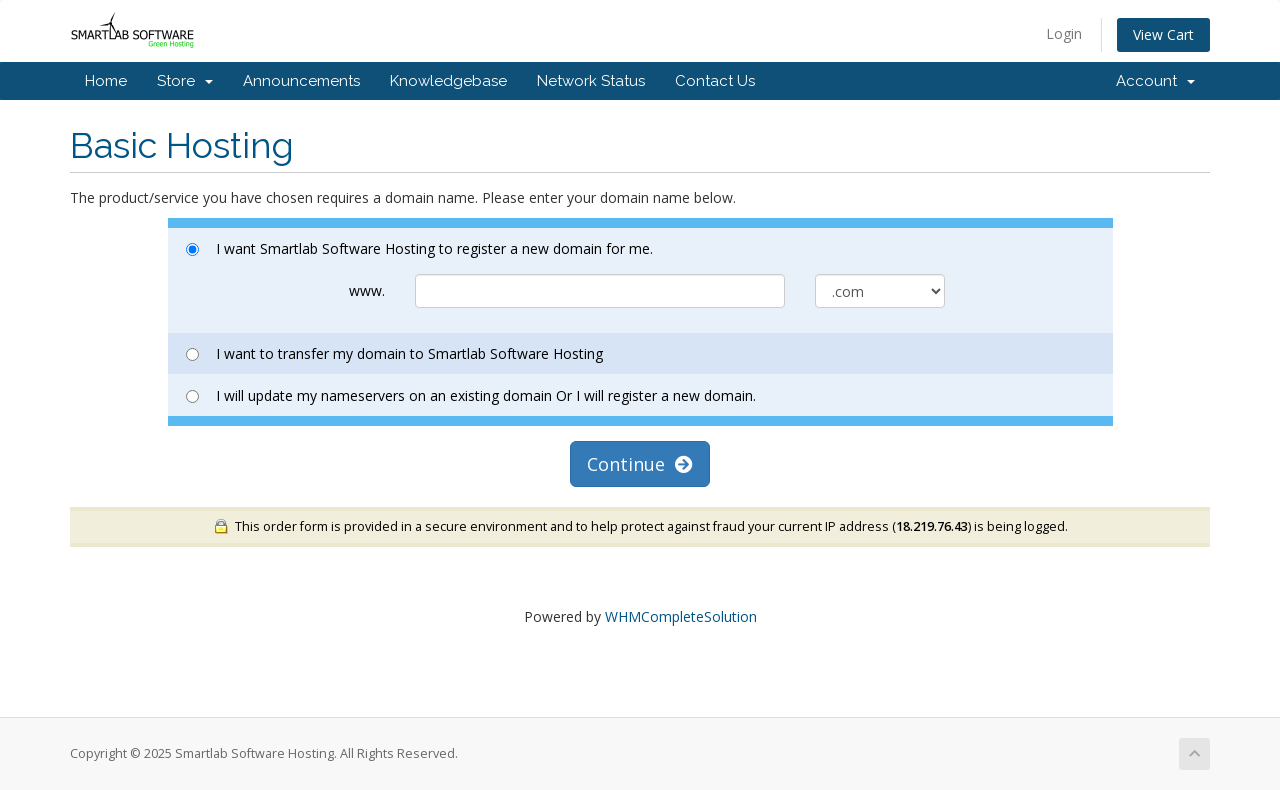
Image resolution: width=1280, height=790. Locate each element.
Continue (640, 464)
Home (106, 81)
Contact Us (715, 81)
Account (1155, 81)
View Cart (1163, 34)
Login (1064, 33)
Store (185, 81)
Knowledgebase (448, 81)
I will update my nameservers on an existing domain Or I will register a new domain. (471, 395)
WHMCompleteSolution (681, 616)
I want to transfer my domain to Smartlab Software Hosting (394, 353)
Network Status (591, 81)
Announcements (301, 81)
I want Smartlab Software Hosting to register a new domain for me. (419, 248)
